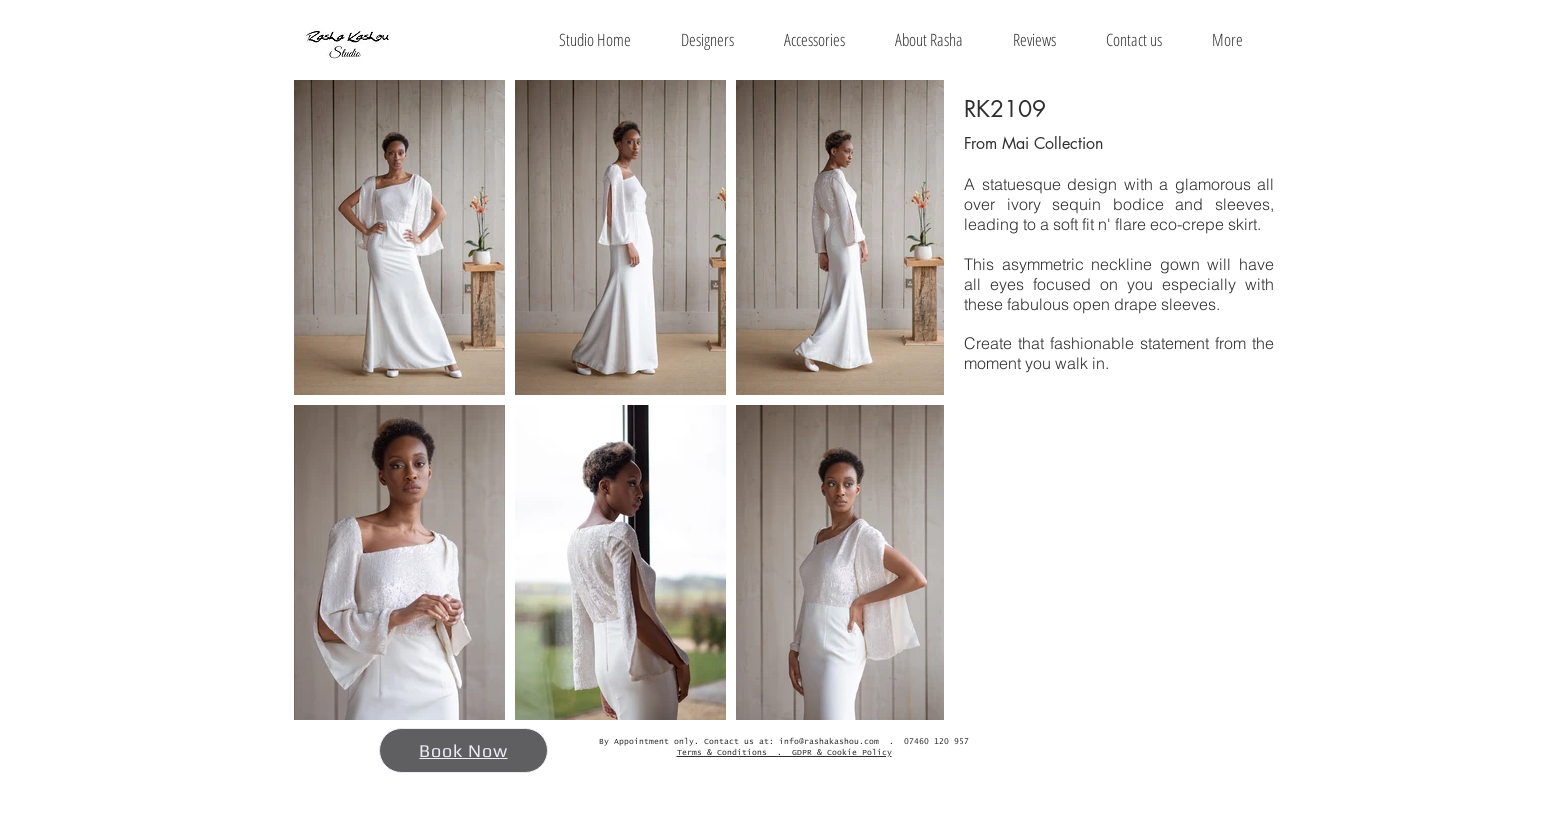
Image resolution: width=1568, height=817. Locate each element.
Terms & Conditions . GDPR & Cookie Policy (784, 753)
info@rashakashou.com (829, 742)
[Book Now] (463, 750)
